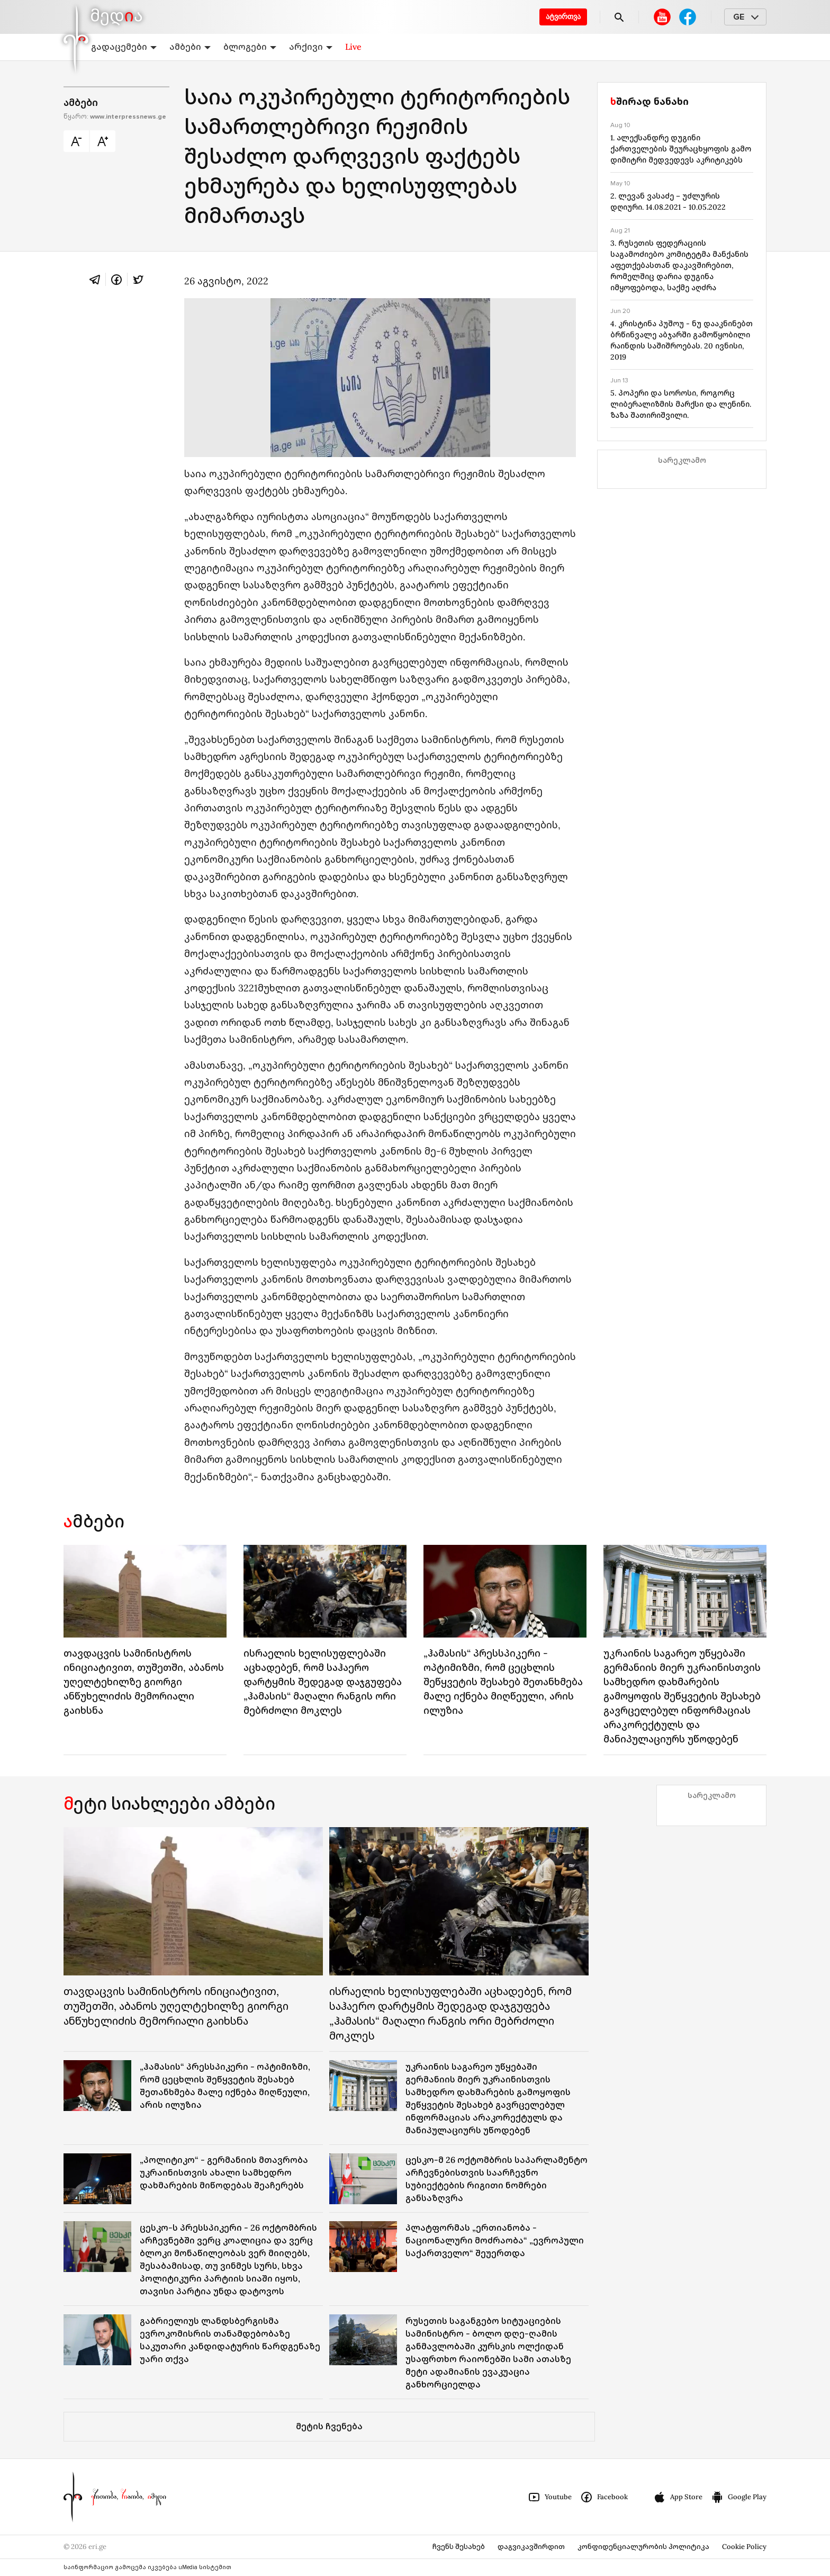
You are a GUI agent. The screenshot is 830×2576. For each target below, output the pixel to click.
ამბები (190, 46)
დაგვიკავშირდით (531, 2546)
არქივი (310, 46)
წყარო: (115, 117)
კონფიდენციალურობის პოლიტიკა (643, 2546)
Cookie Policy (744, 2546)
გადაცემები (124, 46)
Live (353, 46)
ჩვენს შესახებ (458, 2546)
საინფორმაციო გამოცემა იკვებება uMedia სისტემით (147, 2567)
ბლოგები (249, 46)
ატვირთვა (563, 16)
